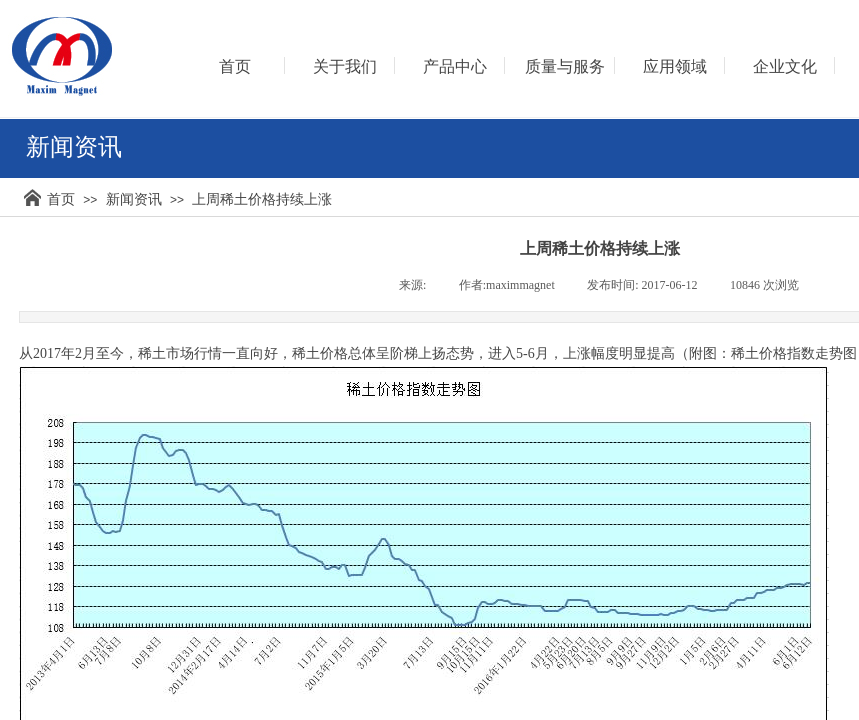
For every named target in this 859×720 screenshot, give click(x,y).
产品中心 (455, 66)
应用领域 (675, 66)
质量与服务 (565, 66)
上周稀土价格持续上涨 (262, 199)
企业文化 (785, 66)
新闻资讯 (134, 199)
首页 (61, 199)
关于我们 (345, 66)
